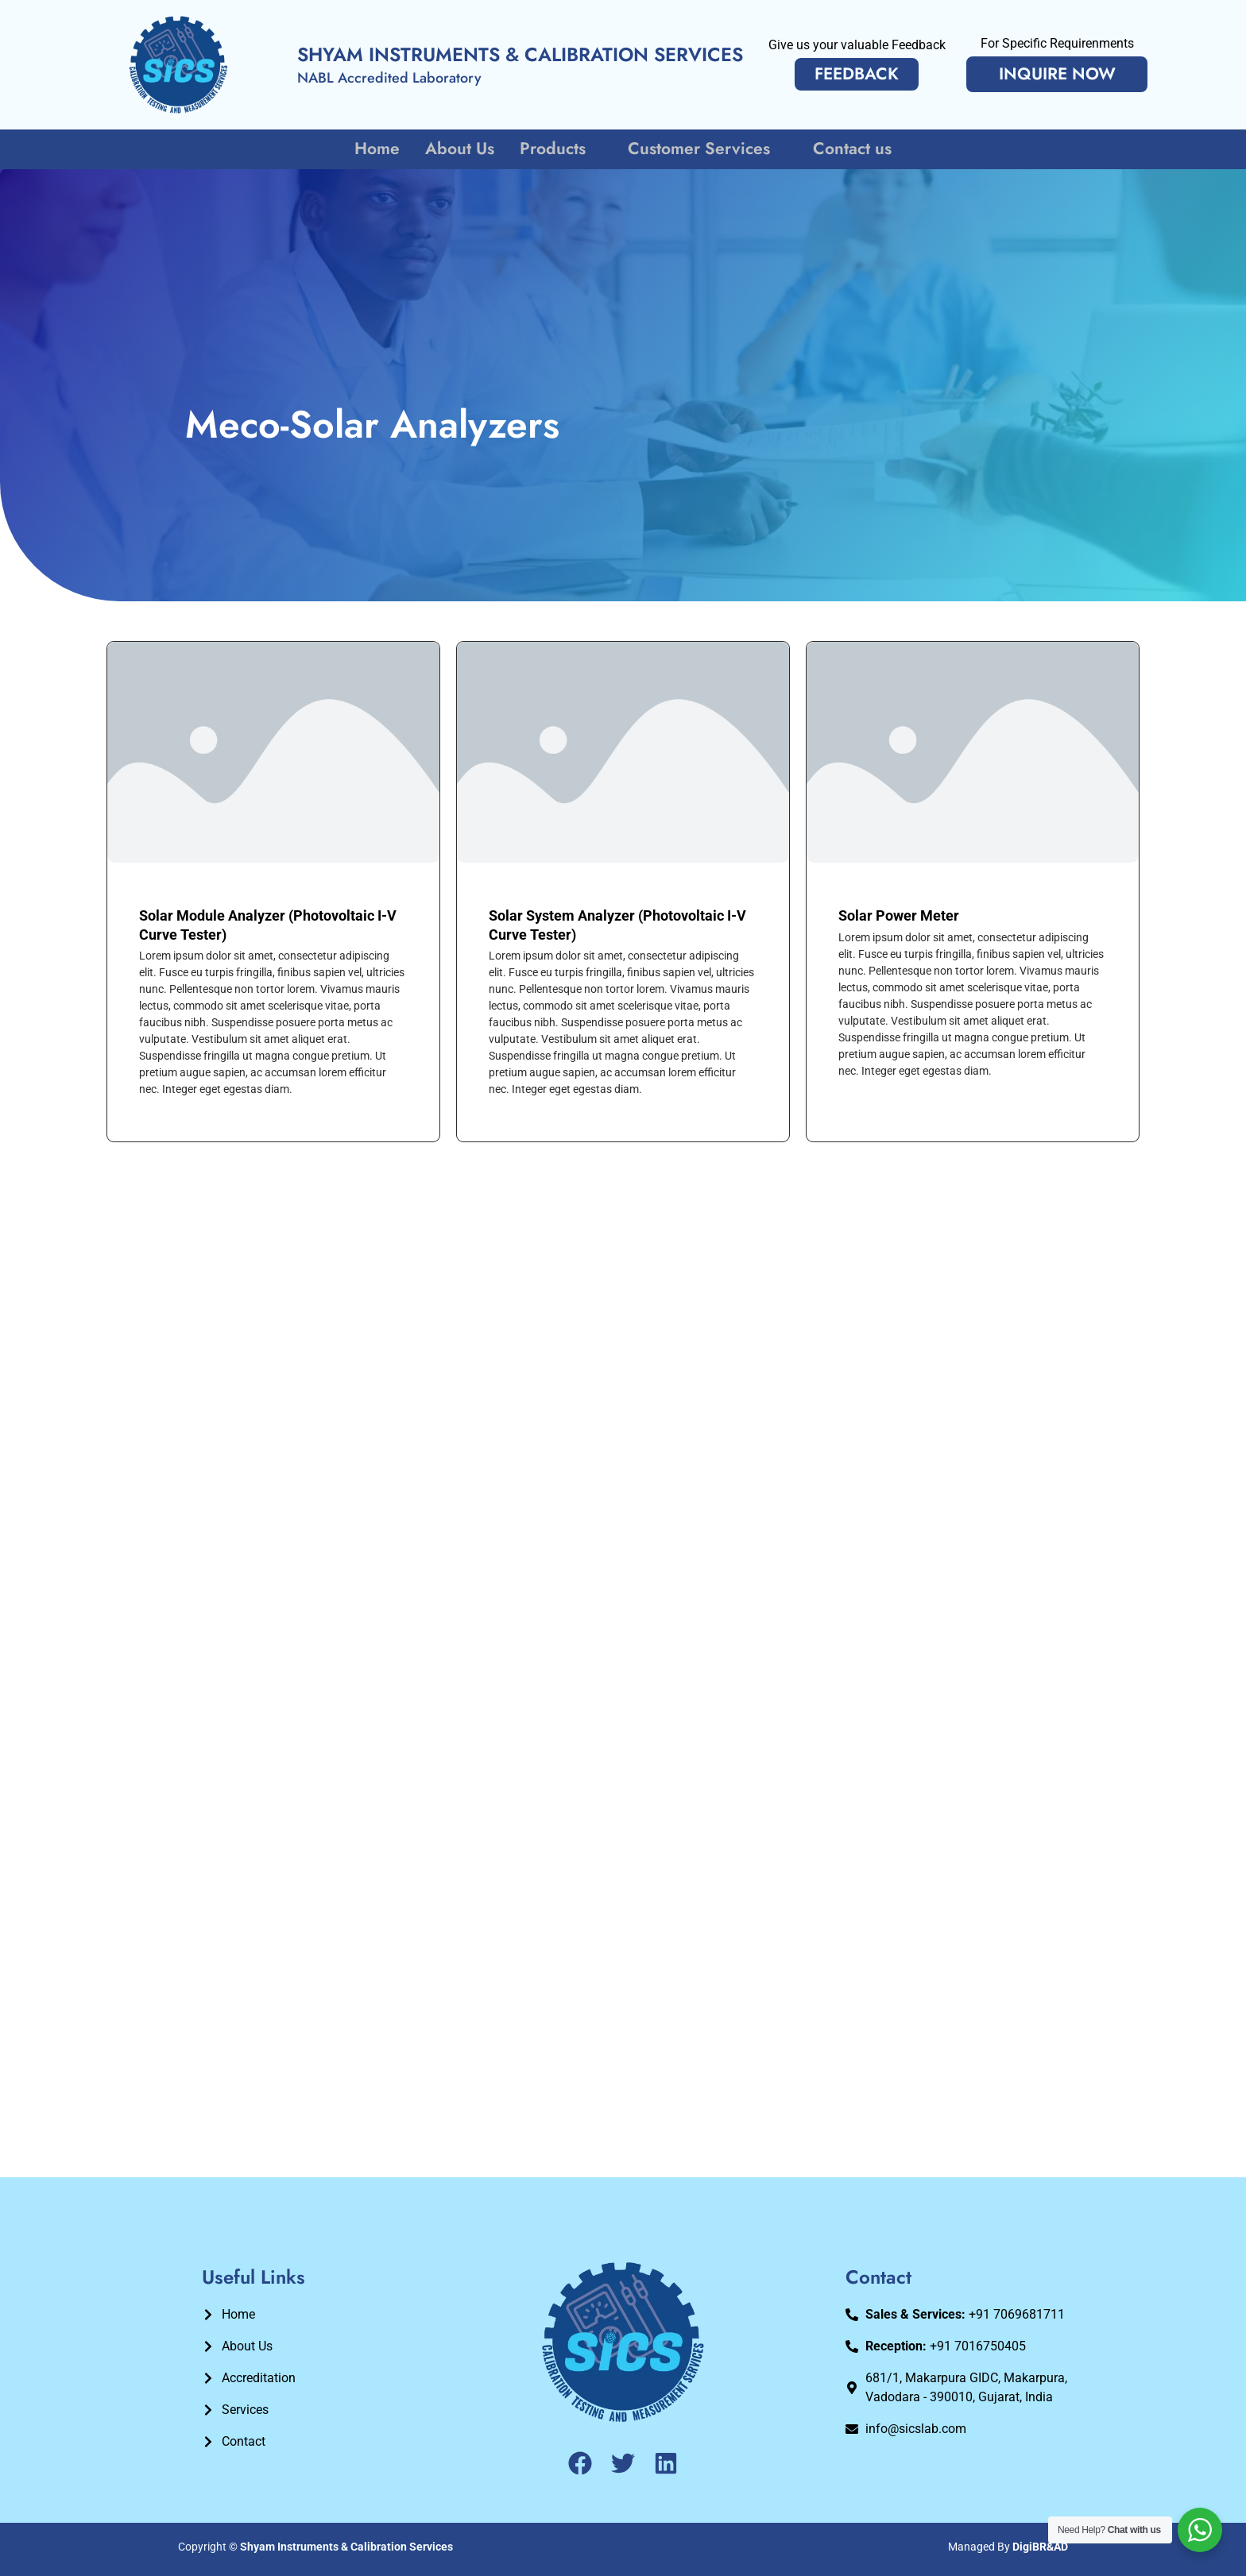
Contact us (850, 148)
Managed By (1008, 2546)
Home (380, 148)
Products (561, 148)
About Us (461, 148)
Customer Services (707, 148)
